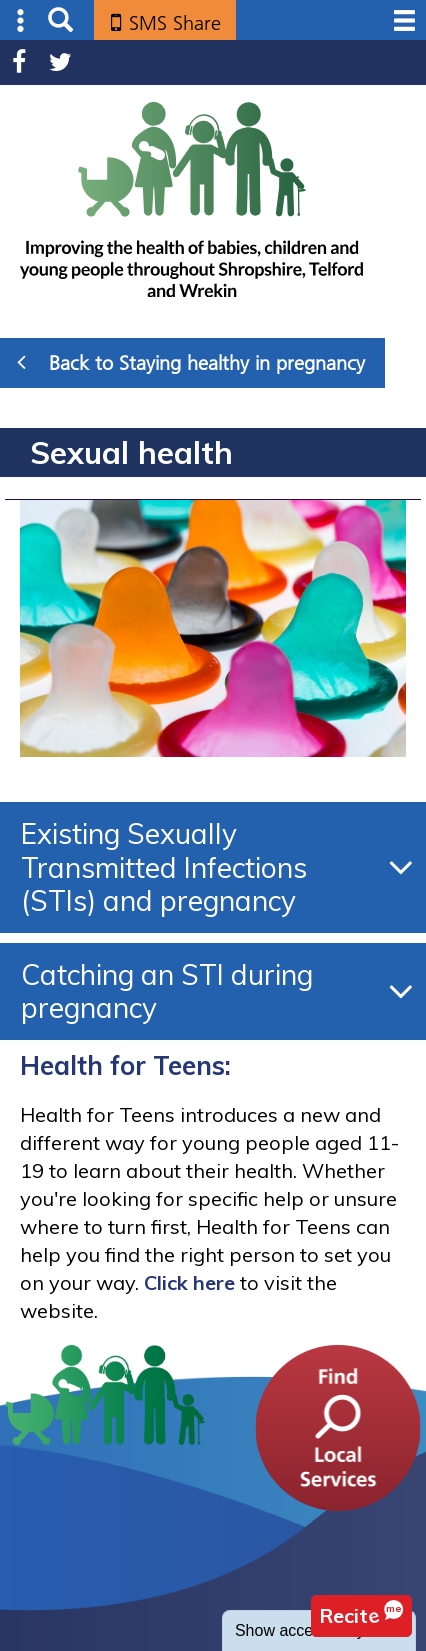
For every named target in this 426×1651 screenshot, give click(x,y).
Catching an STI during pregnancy (167, 991)
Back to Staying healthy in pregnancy (191, 362)
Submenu (21, 20)
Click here (189, 1282)
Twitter (60, 62)
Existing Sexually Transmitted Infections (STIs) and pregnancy (164, 867)
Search (60, 20)
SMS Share (175, 23)
